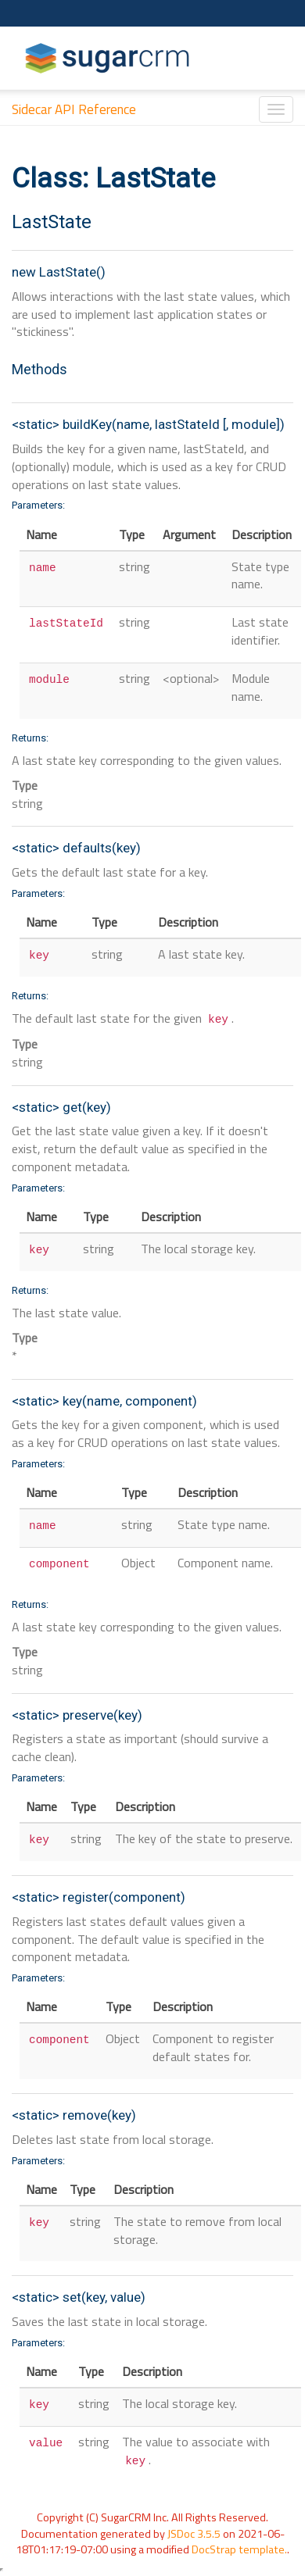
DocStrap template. (239, 2549)
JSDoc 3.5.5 (194, 2533)
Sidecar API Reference (74, 109)
